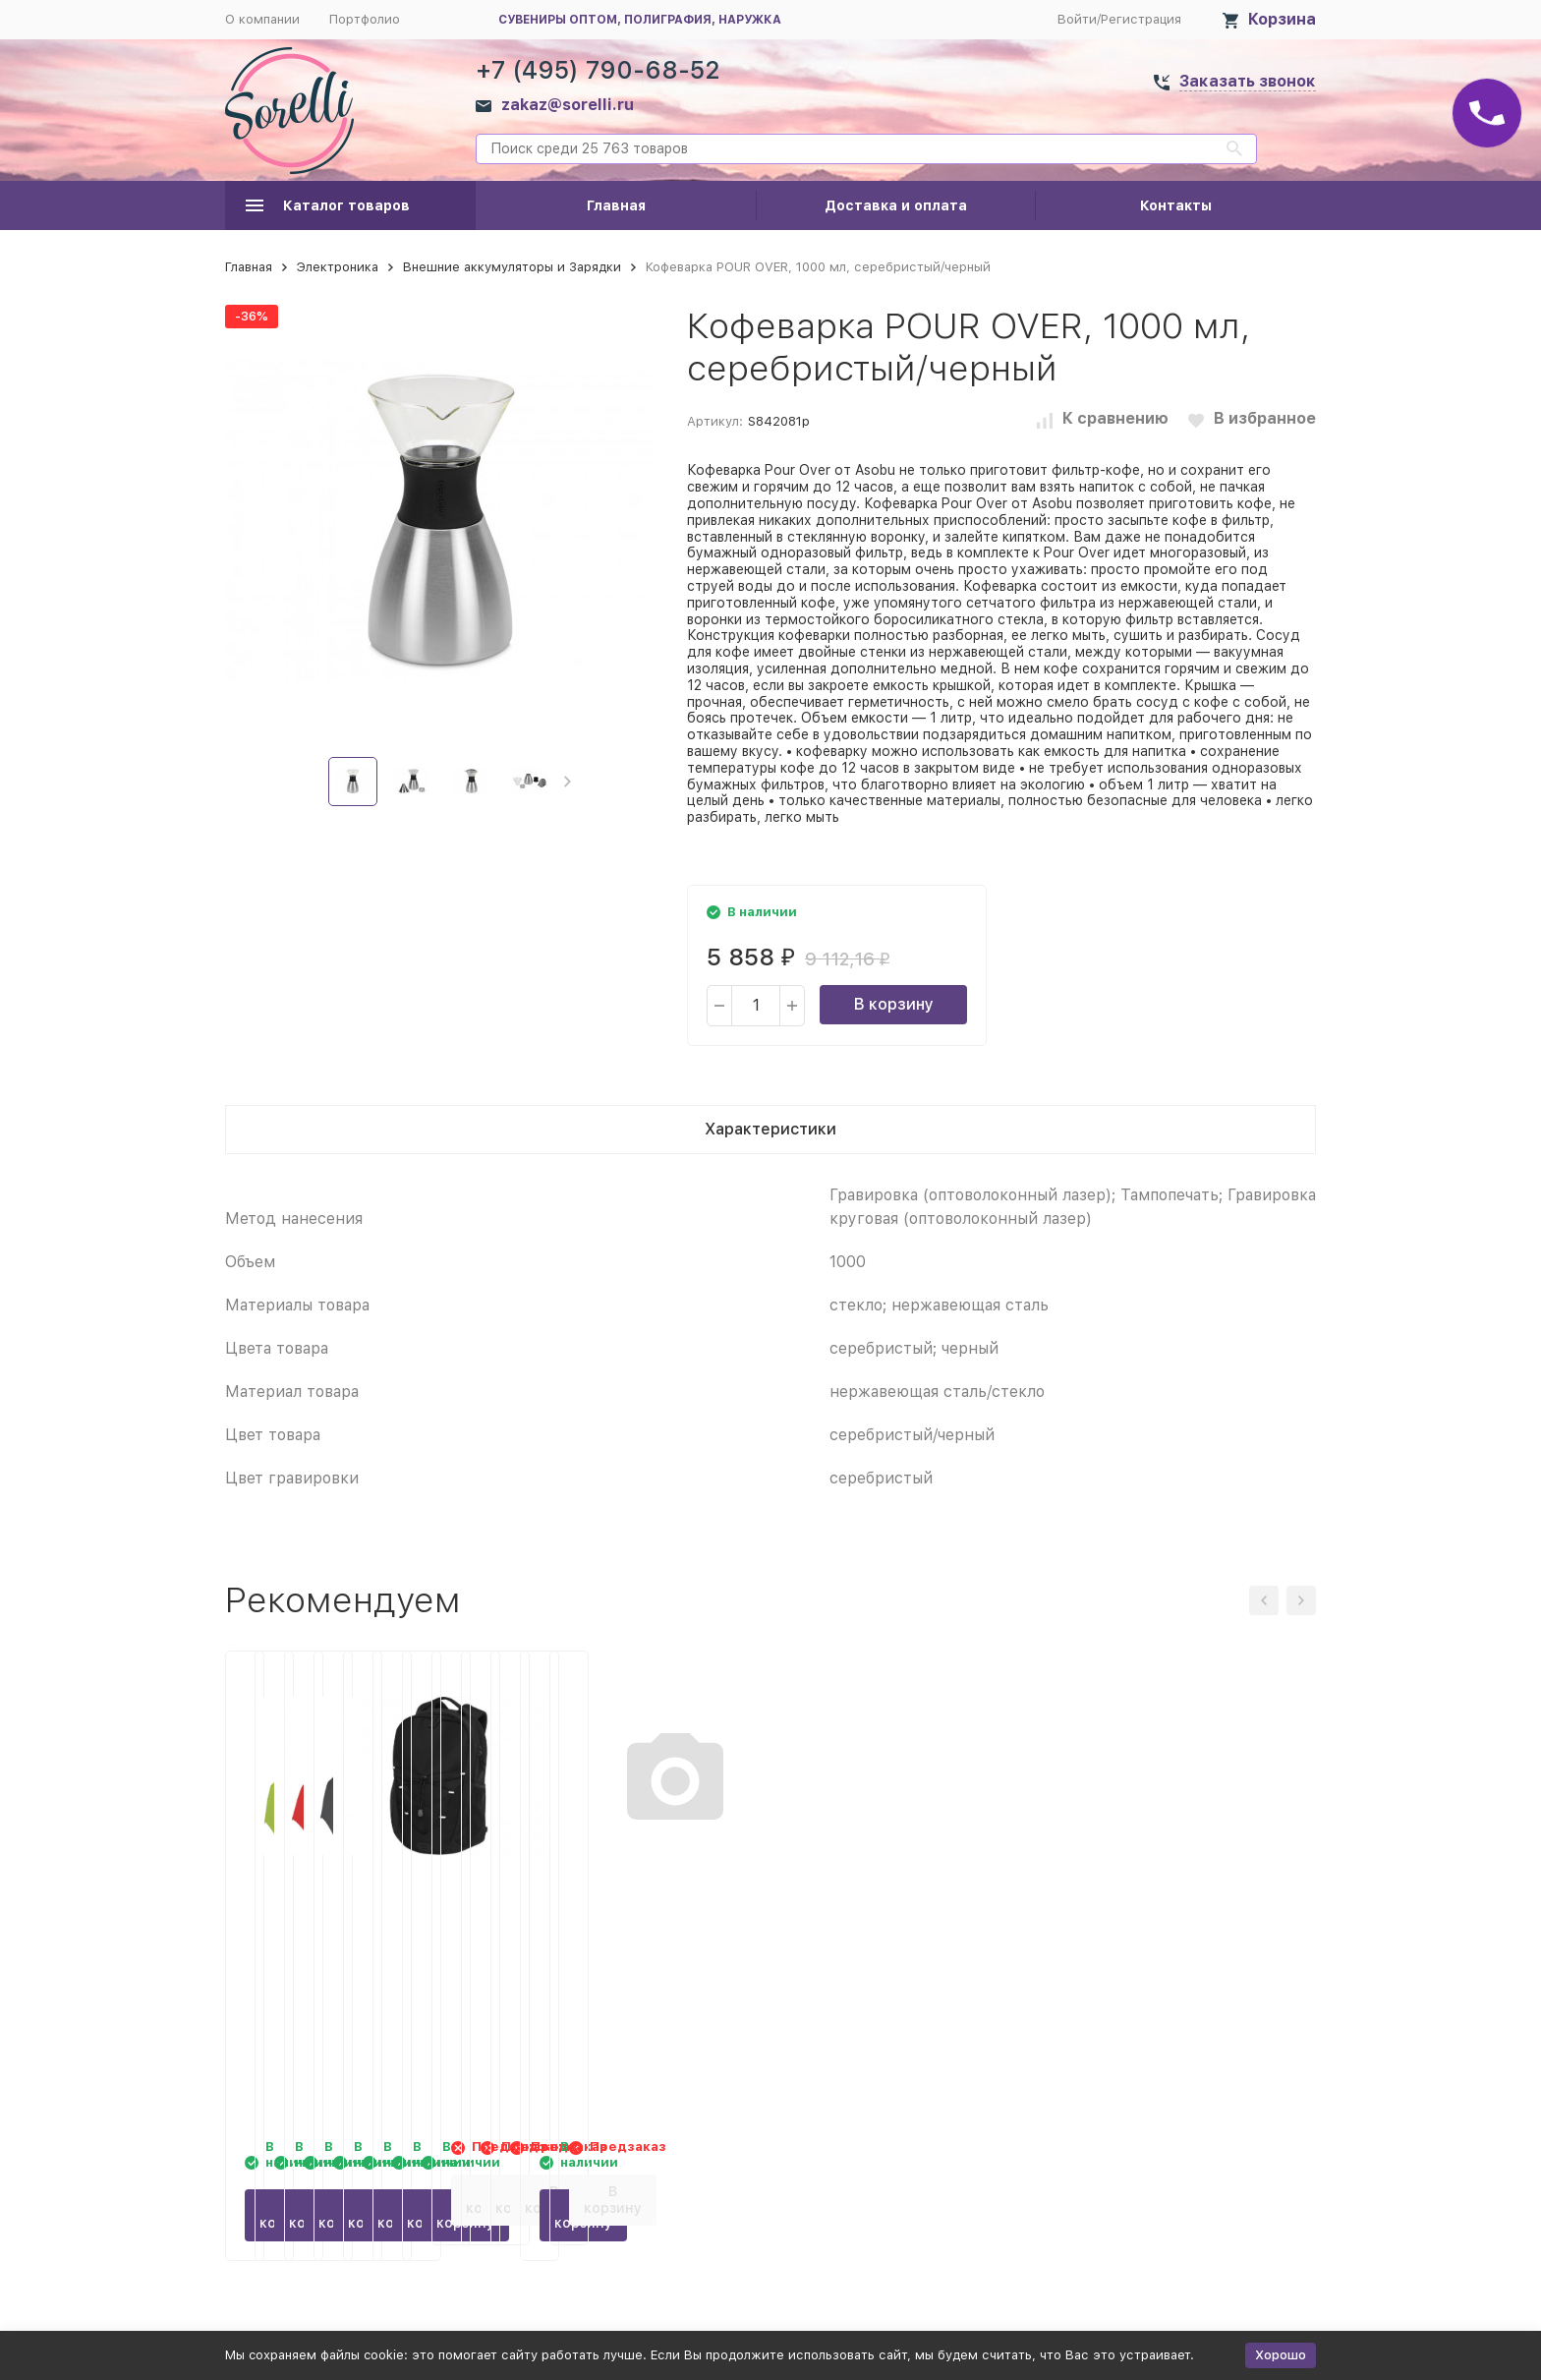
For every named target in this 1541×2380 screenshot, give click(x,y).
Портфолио (364, 19)
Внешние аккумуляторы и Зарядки (512, 267)
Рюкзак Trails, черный (1162, 1911)
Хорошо (1280, 2355)
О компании (262, 19)
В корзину (894, 1004)
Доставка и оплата (896, 205)
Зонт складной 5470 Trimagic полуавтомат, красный (606, 1931)
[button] (567, 781)
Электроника (337, 267)
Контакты (1176, 205)
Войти (1077, 19)
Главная (616, 205)
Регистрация (1141, 19)
